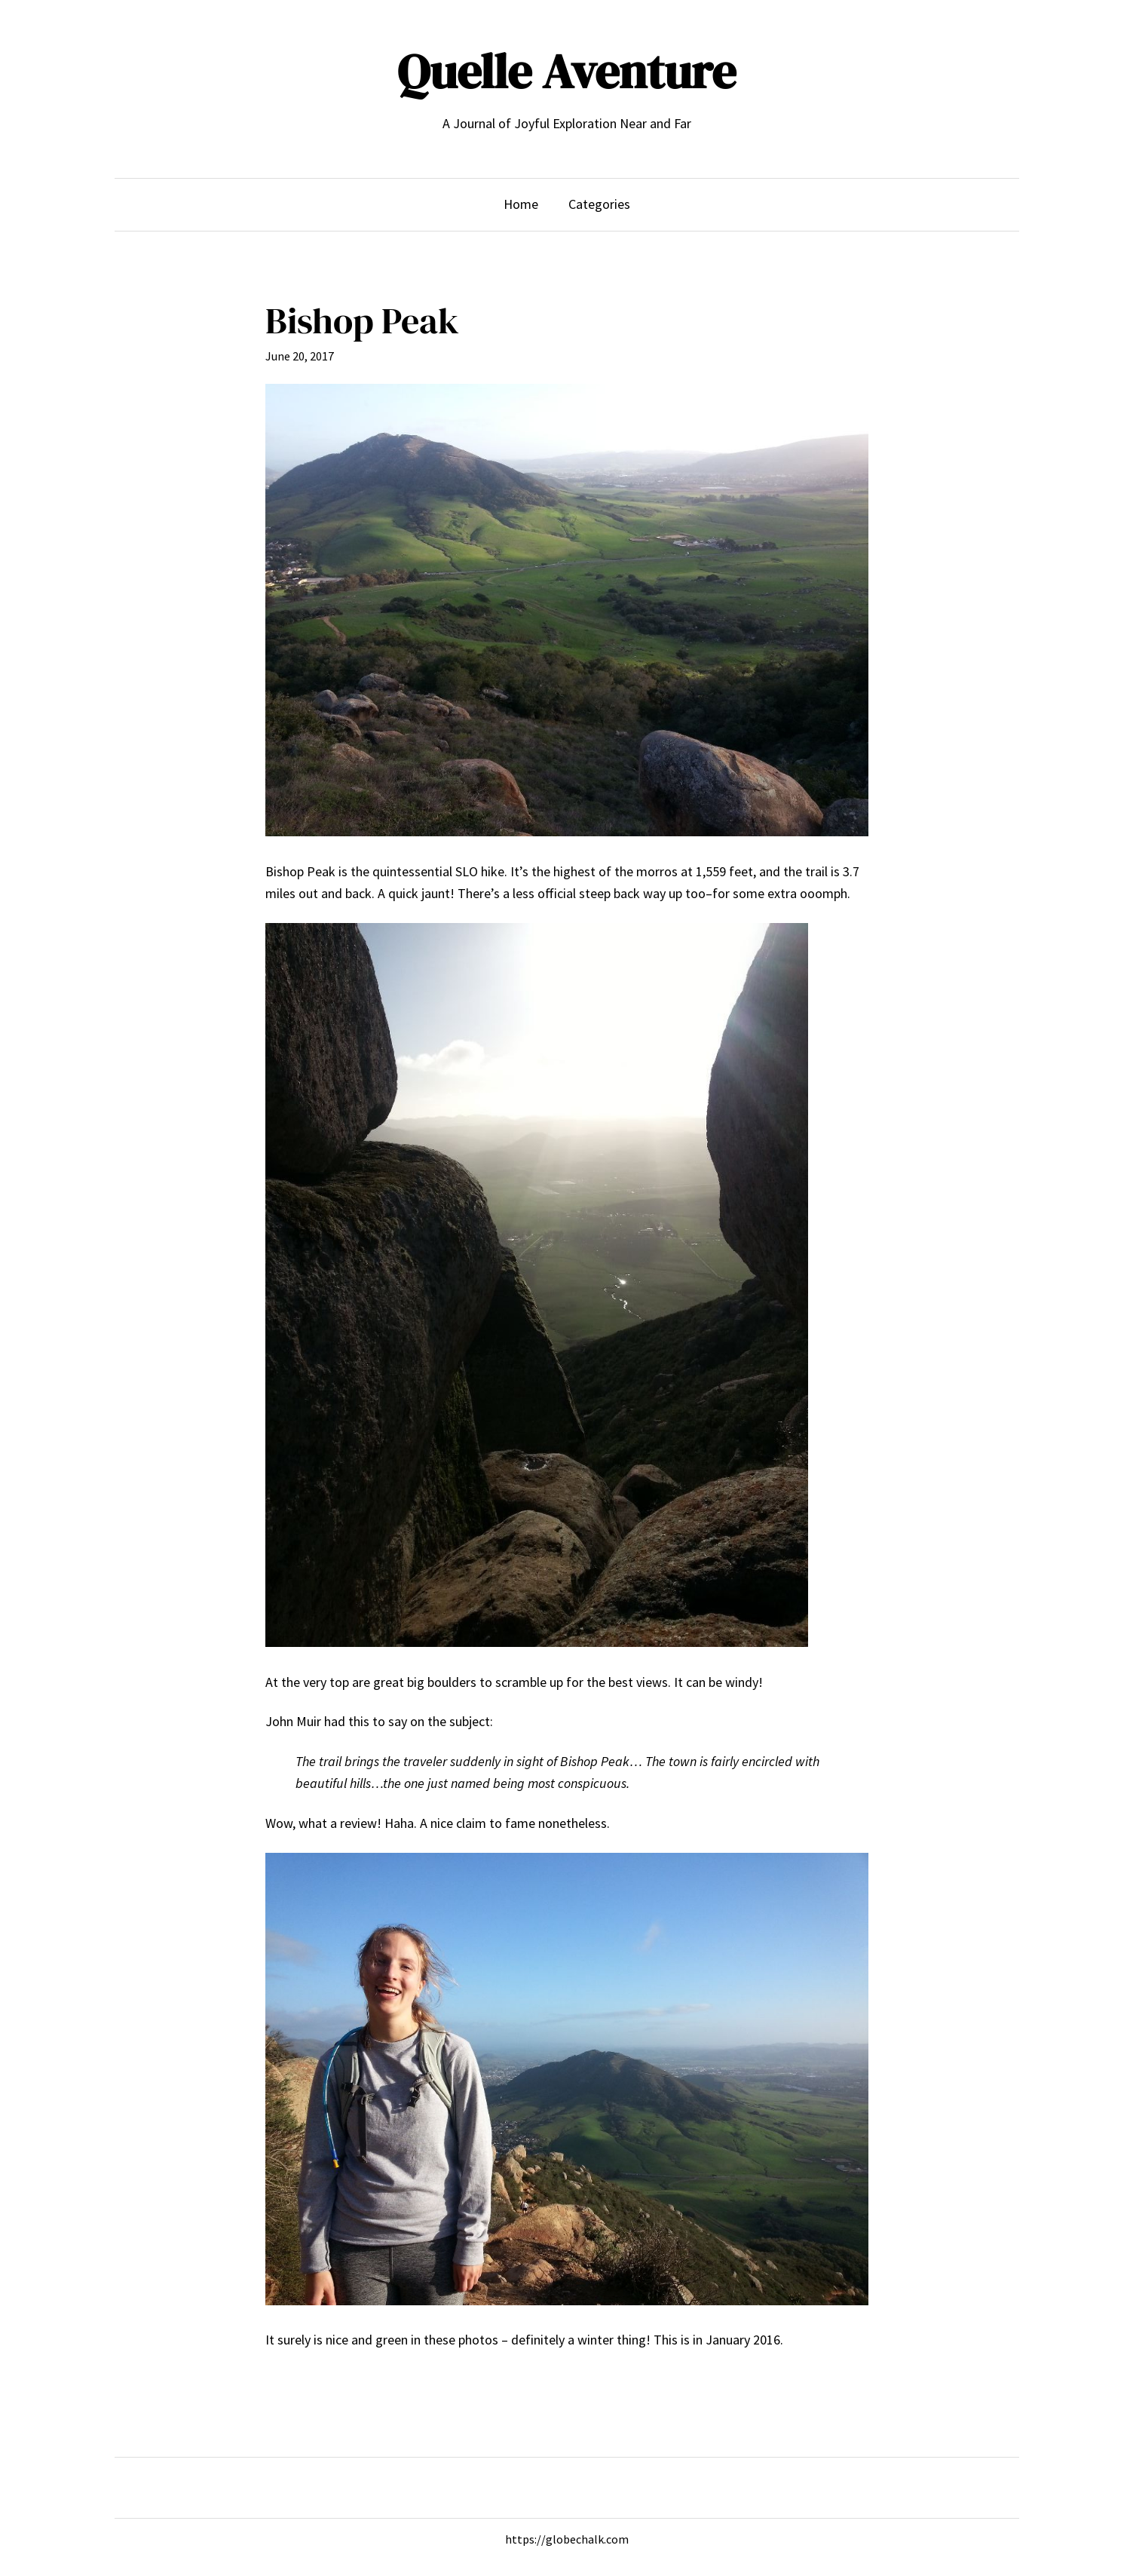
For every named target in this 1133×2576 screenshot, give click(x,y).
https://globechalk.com (567, 2539)
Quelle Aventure (566, 71)
